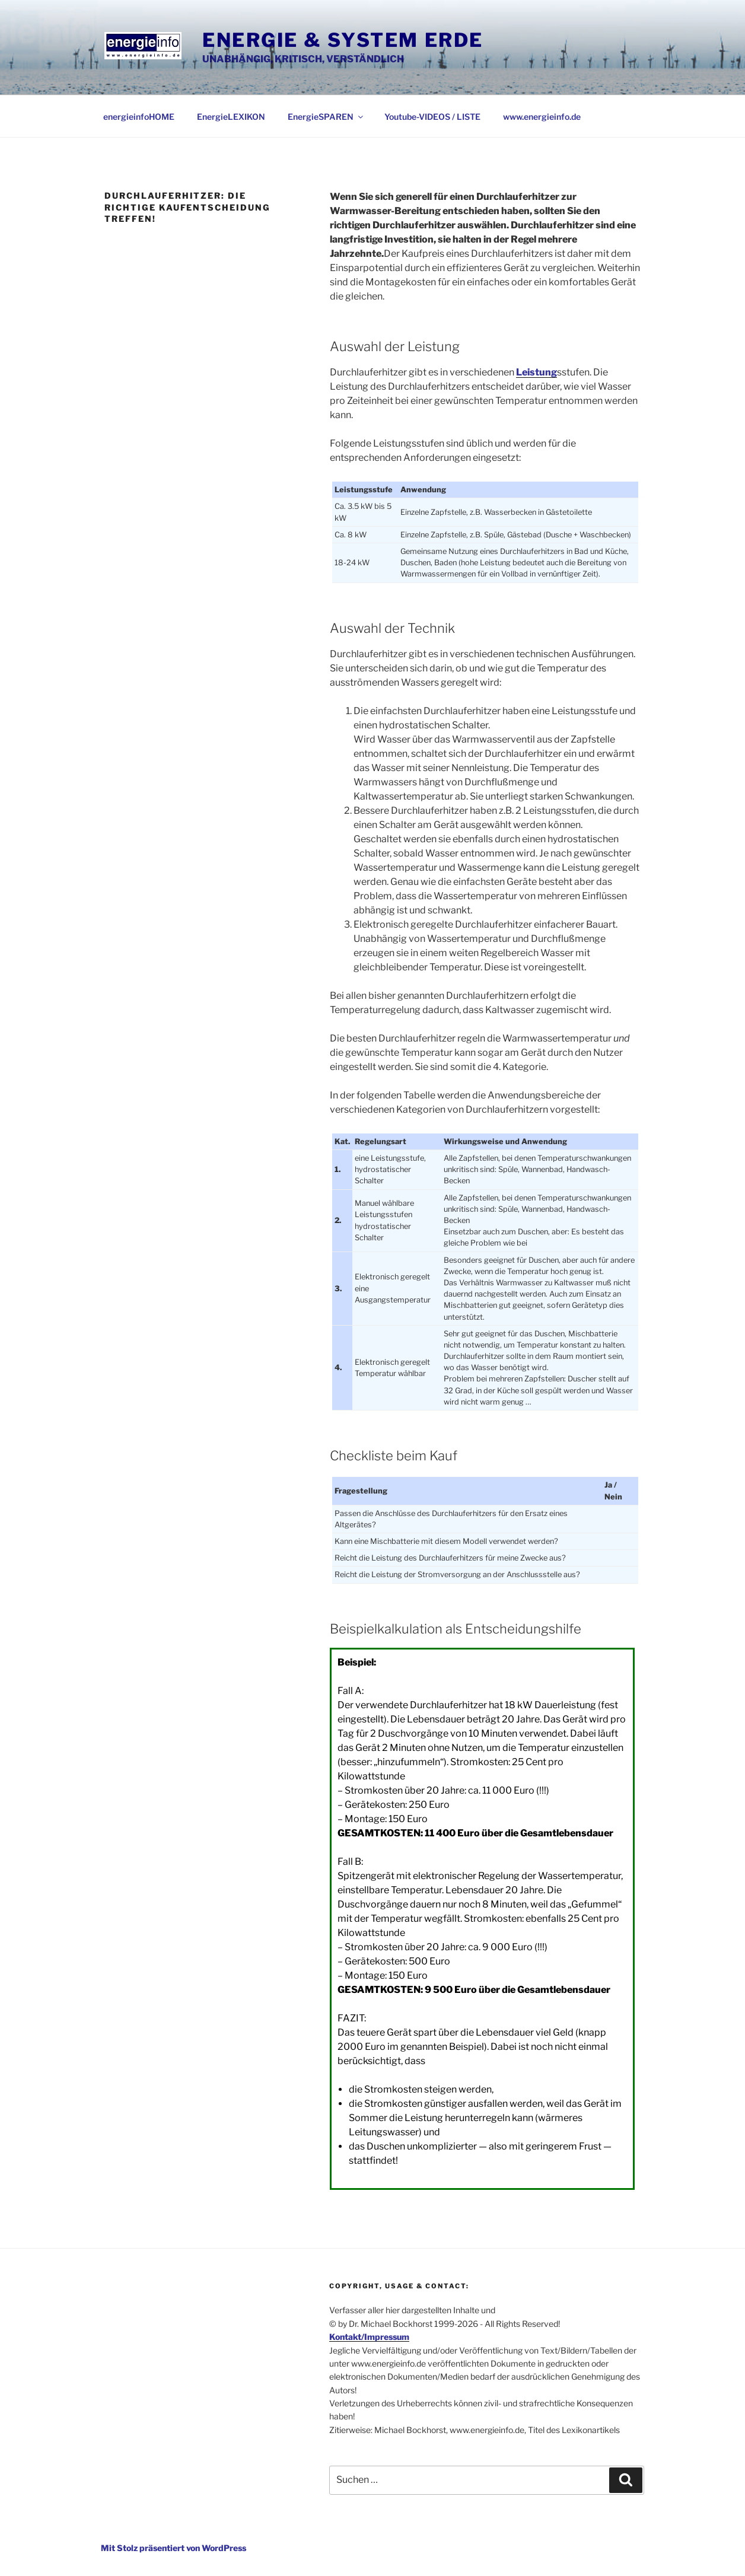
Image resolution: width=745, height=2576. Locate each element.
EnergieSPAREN (326, 117)
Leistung (536, 372)
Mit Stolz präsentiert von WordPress (173, 2548)
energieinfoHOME (138, 117)
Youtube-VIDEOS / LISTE (432, 117)
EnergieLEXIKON (231, 117)
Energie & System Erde (342, 40)
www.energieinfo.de (542, 117)
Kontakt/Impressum (369, 2337)
